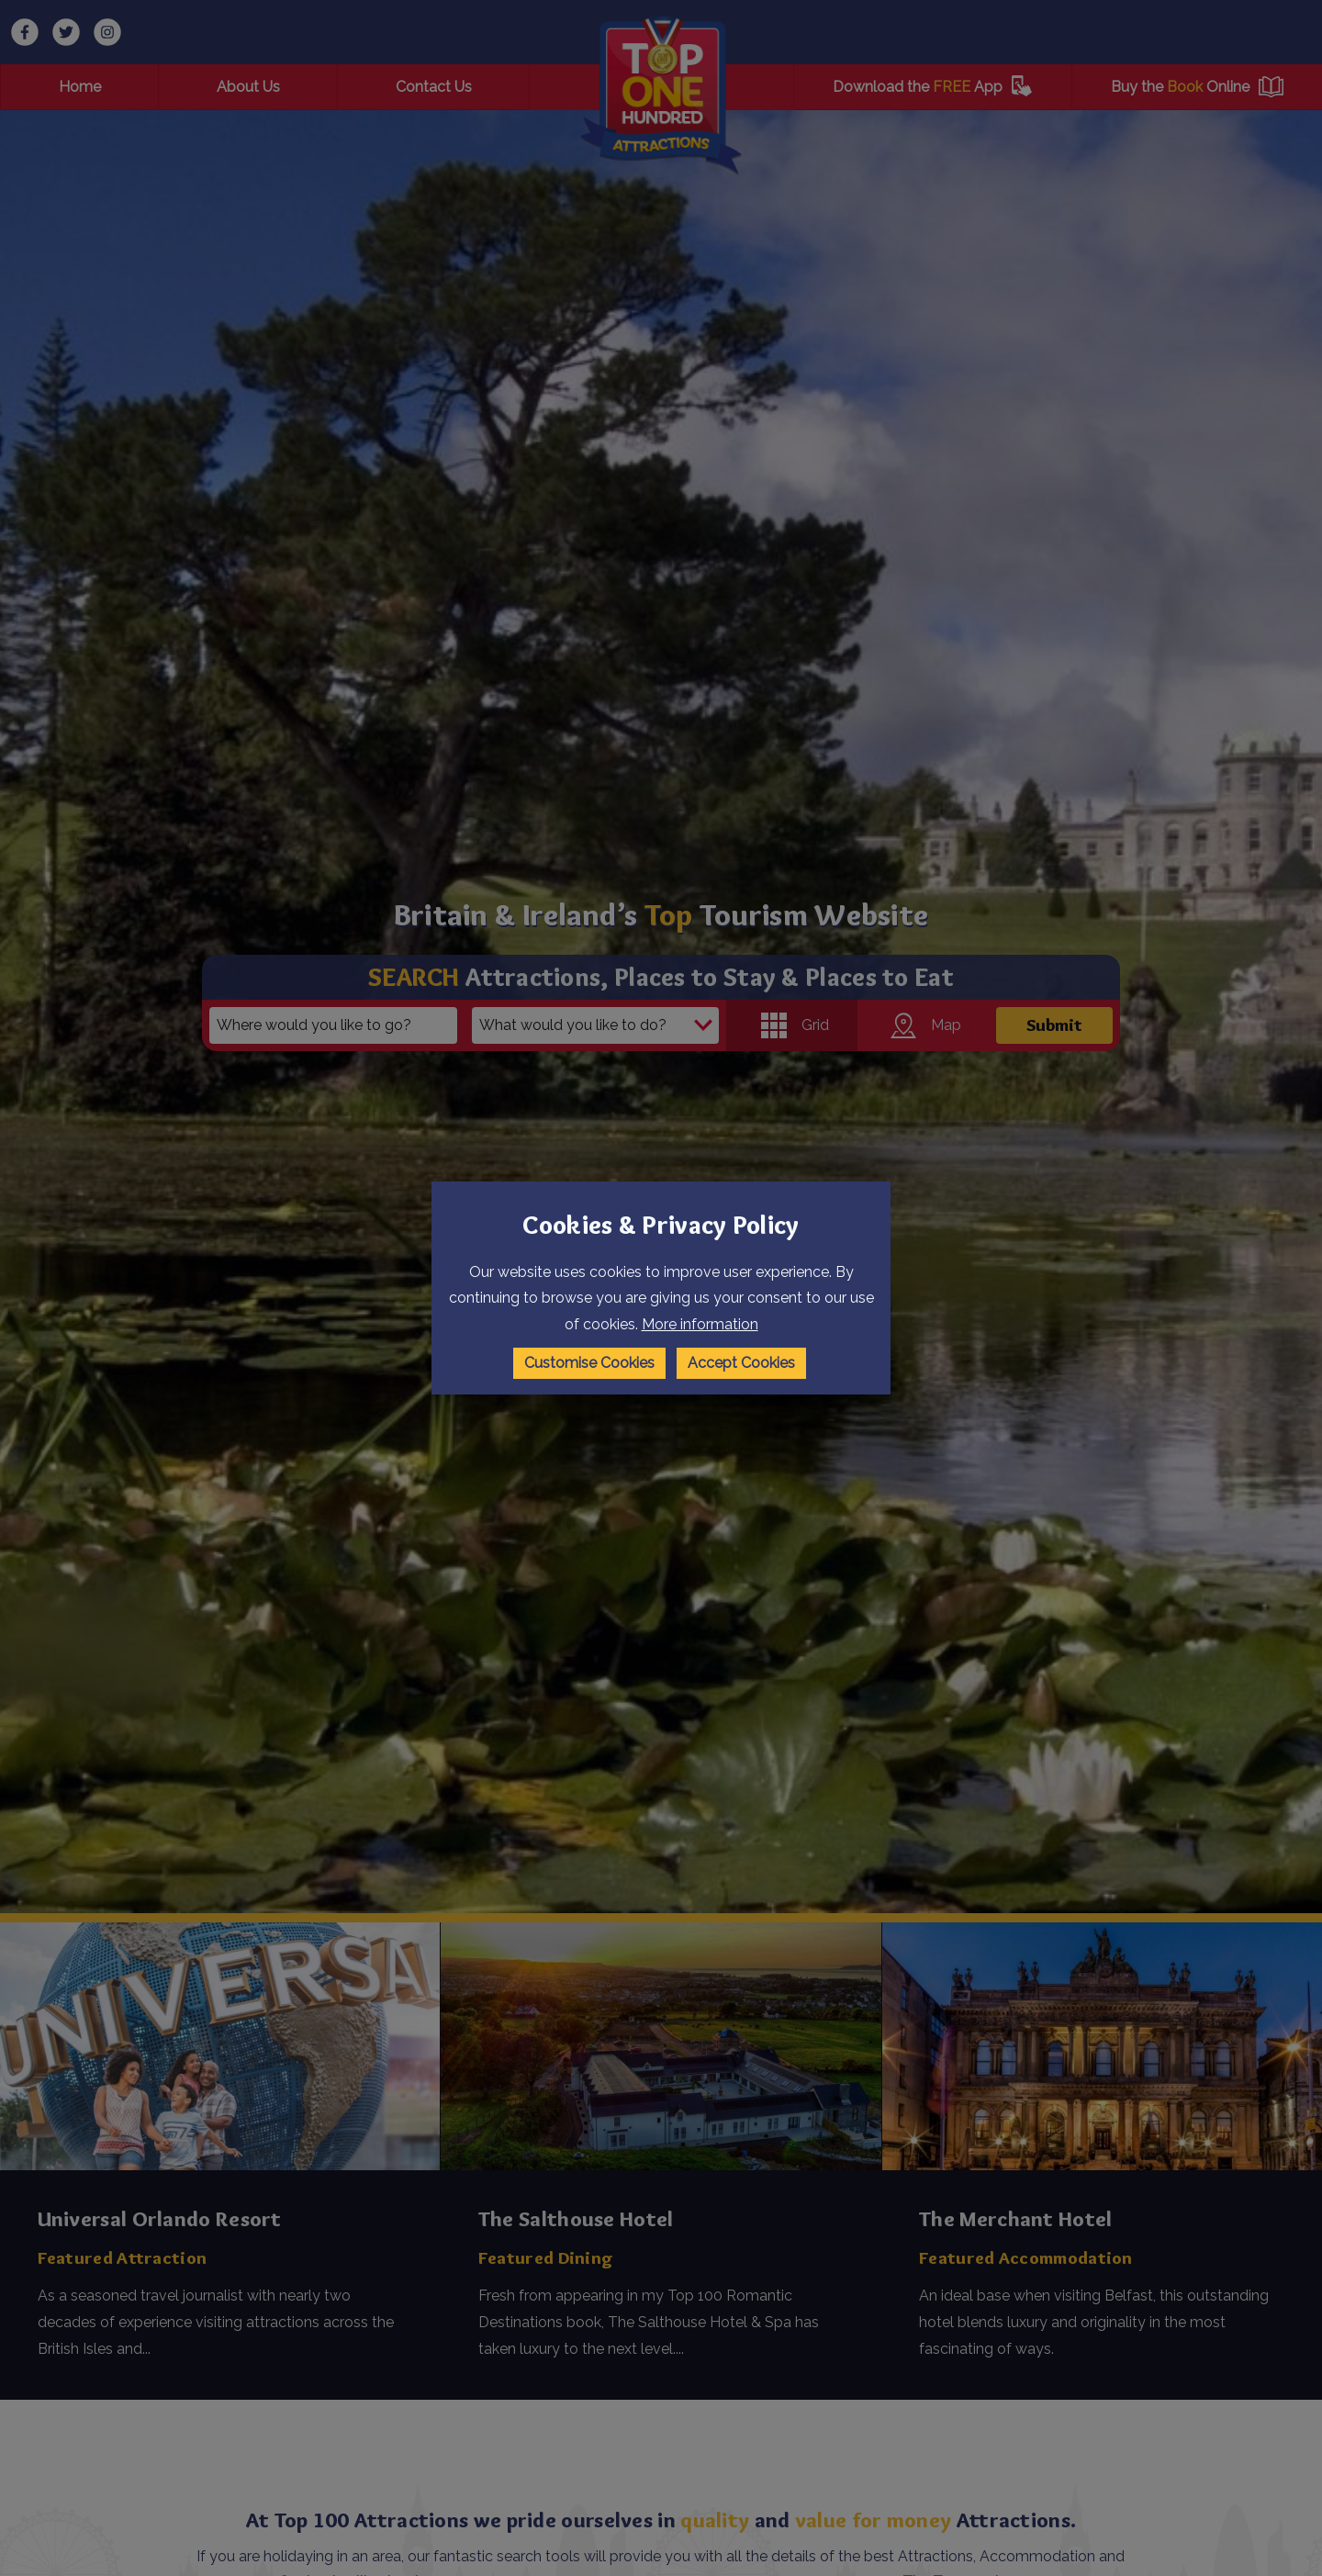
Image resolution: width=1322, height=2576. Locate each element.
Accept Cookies (741, 1363)
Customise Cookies (589, 1363)
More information (700, 1324)
